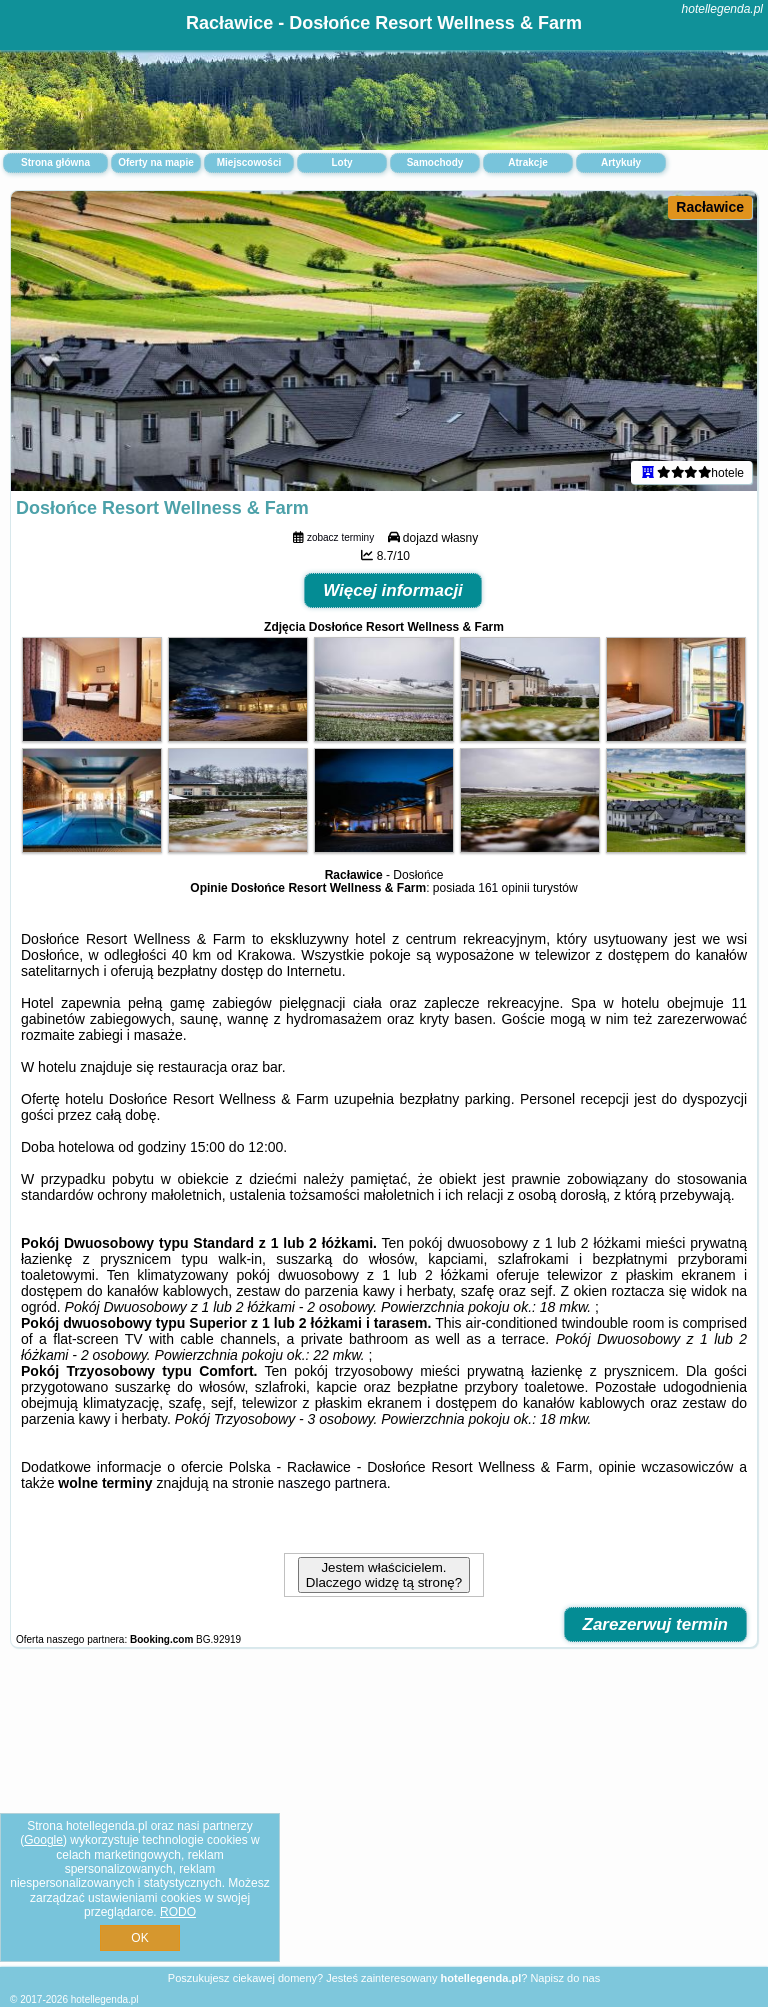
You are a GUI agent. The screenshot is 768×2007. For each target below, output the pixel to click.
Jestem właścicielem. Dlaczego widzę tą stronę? (384, 1575)
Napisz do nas (565, 1978)
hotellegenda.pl (722, 9)
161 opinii (503, 888)
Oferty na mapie (156, 162)
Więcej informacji (393, 590)
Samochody (435, 162)
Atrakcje (527, 162)
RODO (178, 1912)
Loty (341, 162)
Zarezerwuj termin (656, 1624)
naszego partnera (332, 1483)
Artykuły (621, 162)
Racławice (710, 207)
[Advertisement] (384, 1817)
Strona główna (55, 162)
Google (43, 1840)
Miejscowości (249, 162)
